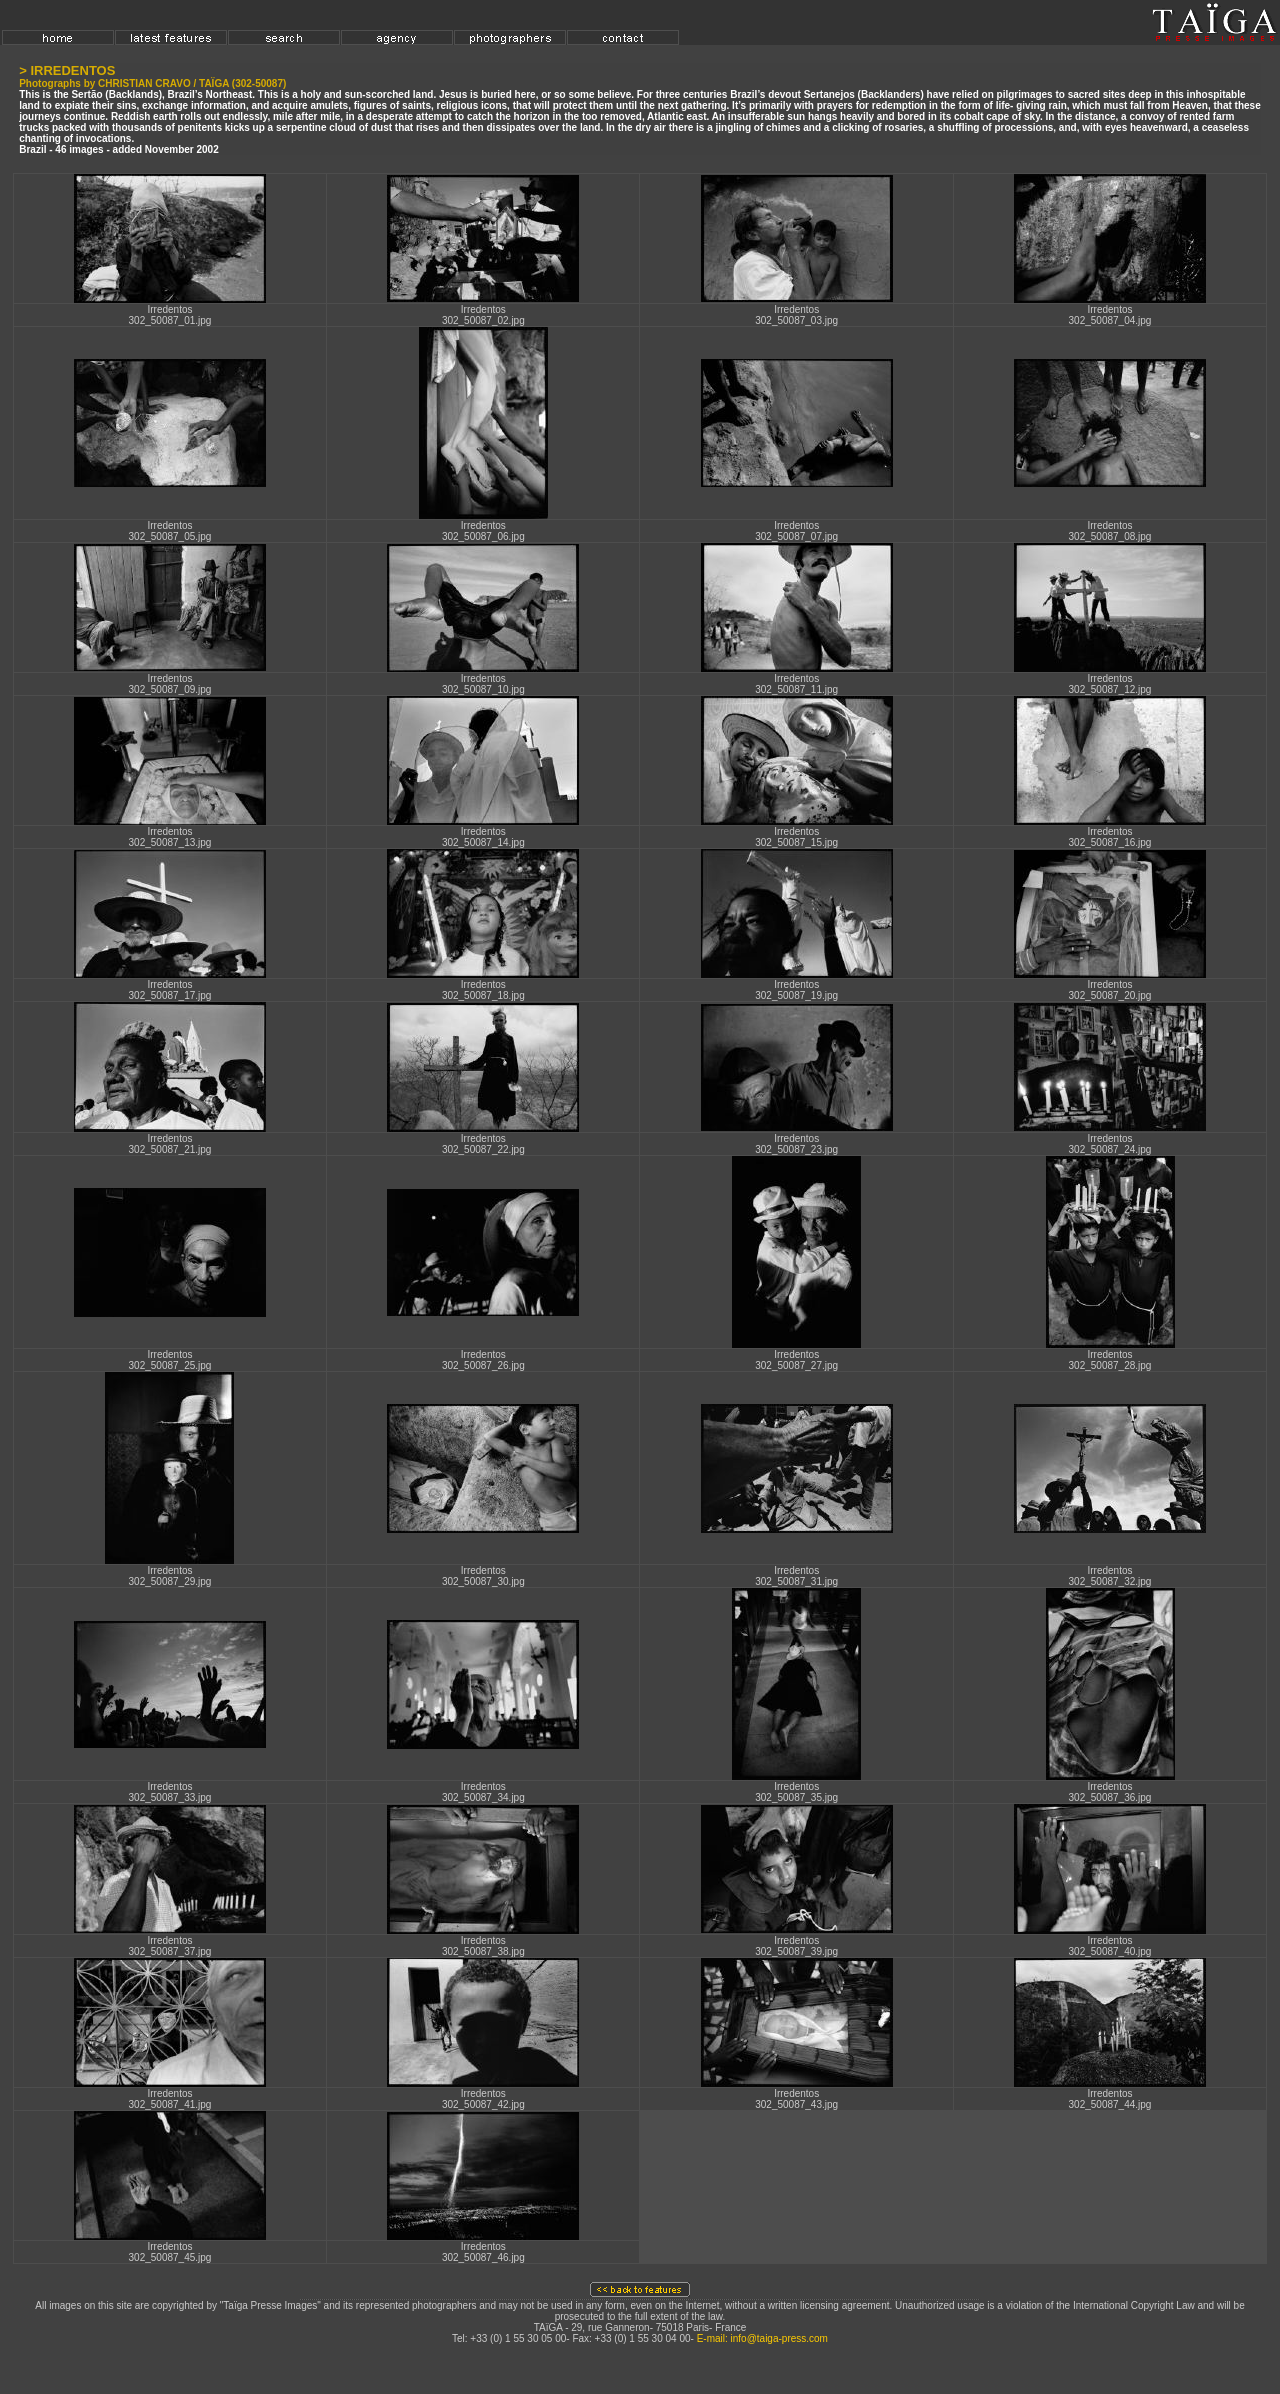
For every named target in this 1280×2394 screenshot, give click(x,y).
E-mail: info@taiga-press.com (762, 2338)
